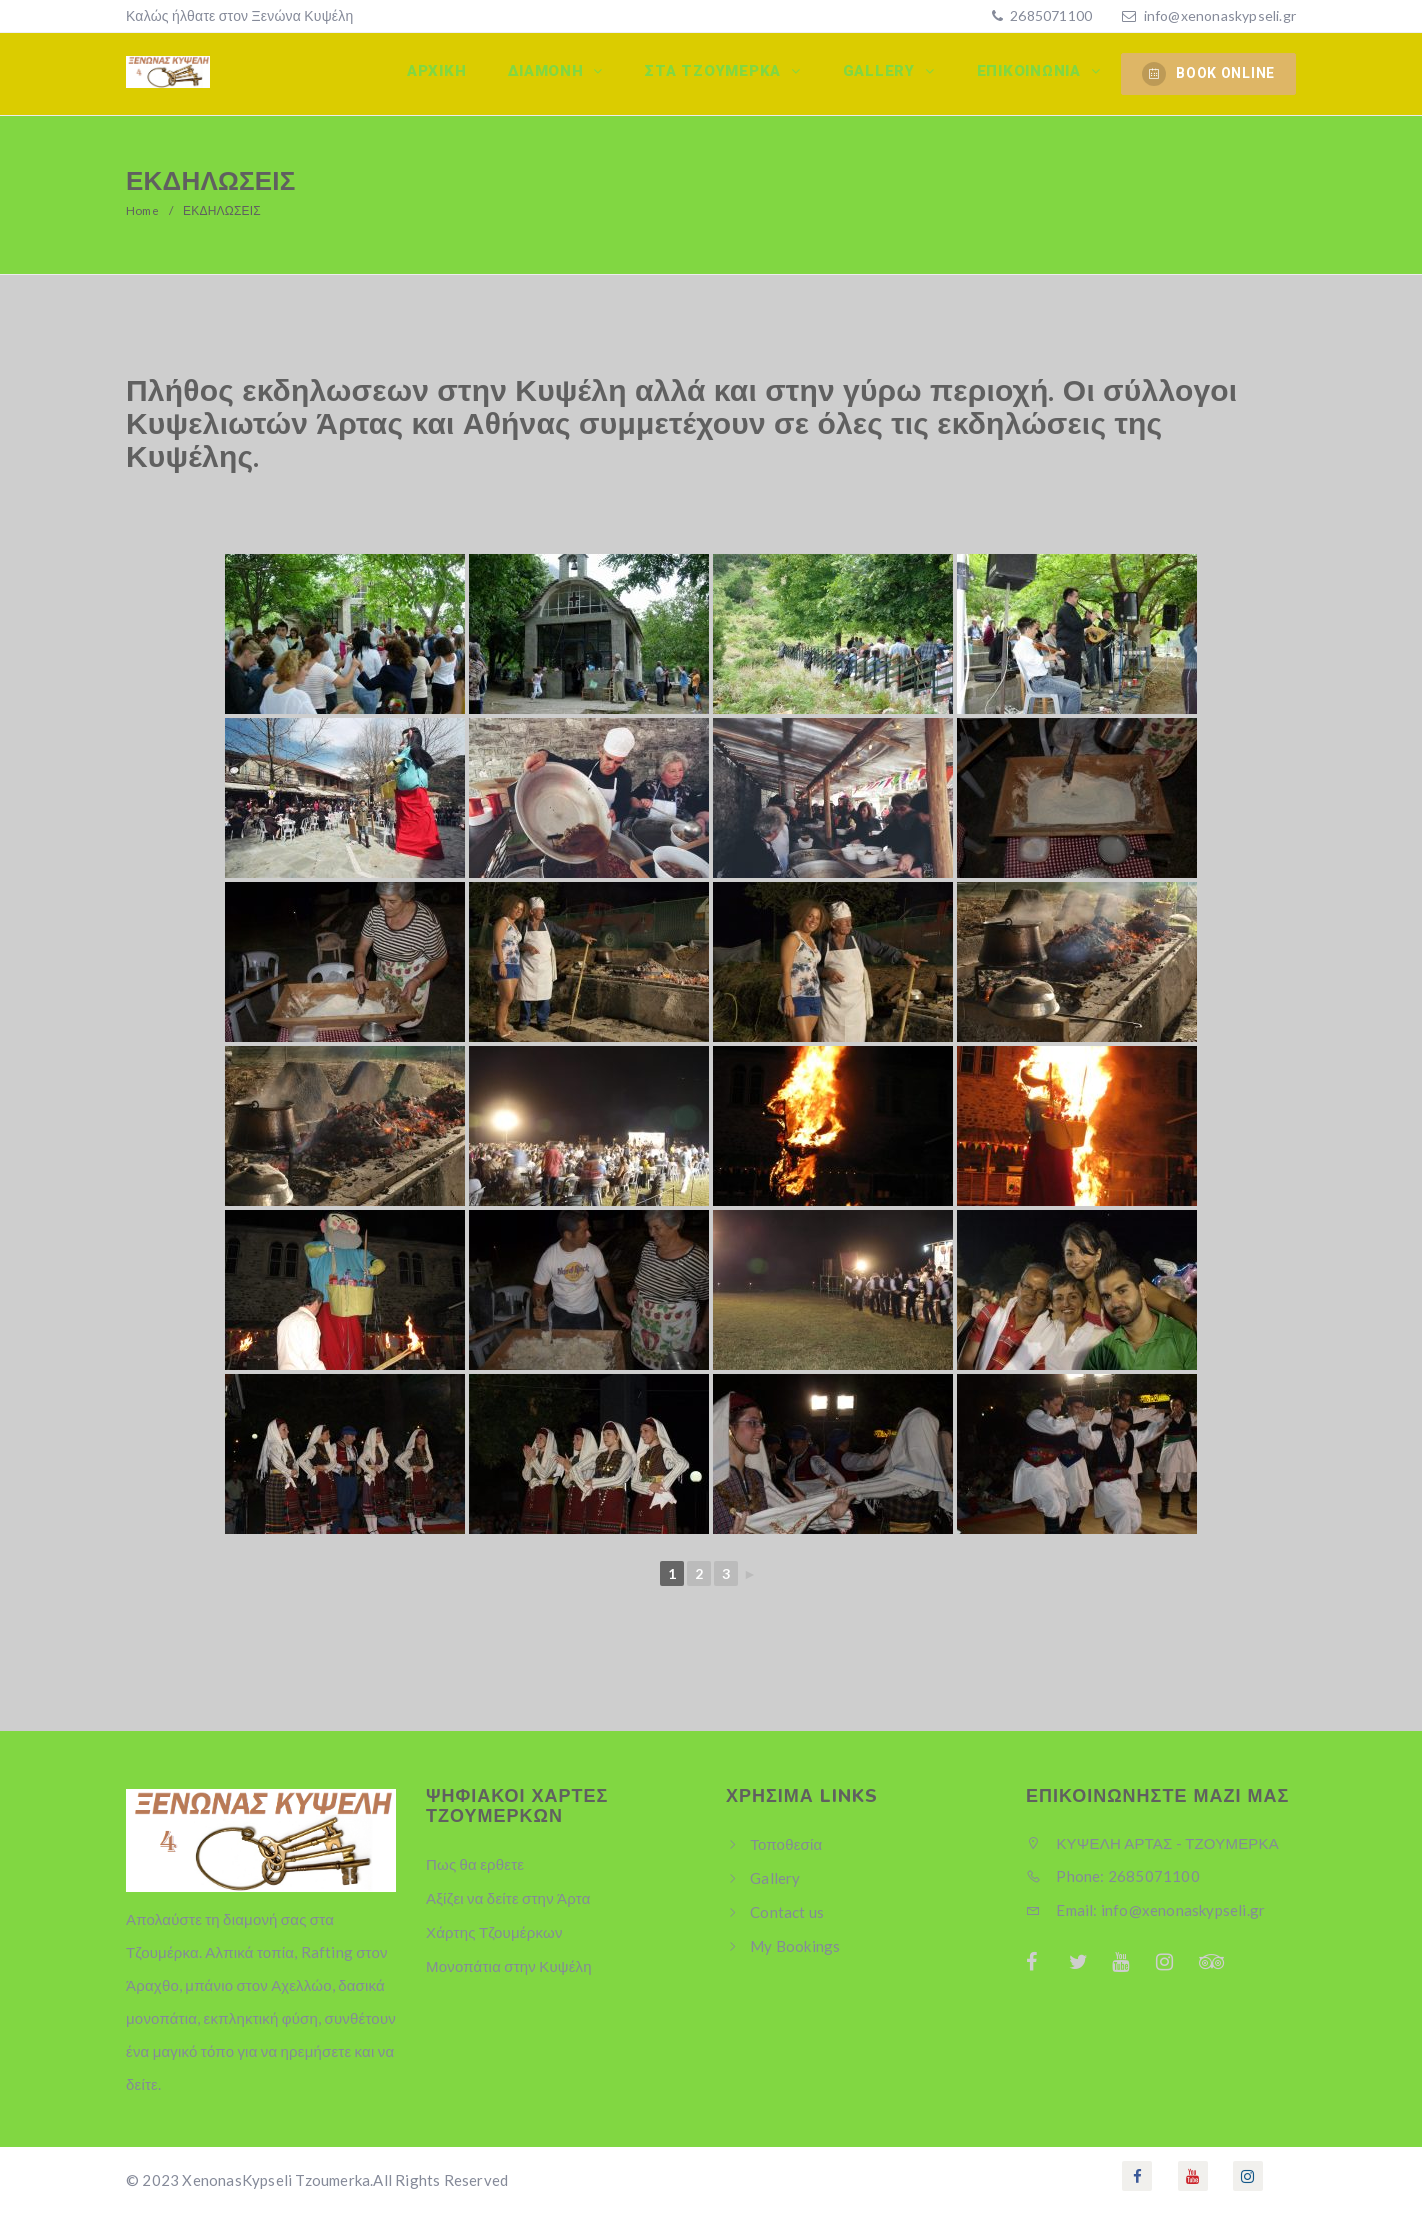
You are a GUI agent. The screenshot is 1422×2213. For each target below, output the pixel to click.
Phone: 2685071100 (1113, 1876)
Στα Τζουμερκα (721, 73)
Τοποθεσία (786, 1844)
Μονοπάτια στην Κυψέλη (509, 1966)
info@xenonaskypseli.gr (1220, 15)
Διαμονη (556, 73)
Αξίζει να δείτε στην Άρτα (508, 1898)
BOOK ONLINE (1208, 74)
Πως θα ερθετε (475, 1864)
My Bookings (795, 1946)
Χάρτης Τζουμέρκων (494, 1932)
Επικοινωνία (1032, 73)
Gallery (884, 73)
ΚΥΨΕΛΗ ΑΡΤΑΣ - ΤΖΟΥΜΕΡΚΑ (1152, 1843)
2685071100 (1049, 15)
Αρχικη (446, 73)
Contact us (787, 1912)
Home (143, 210)
